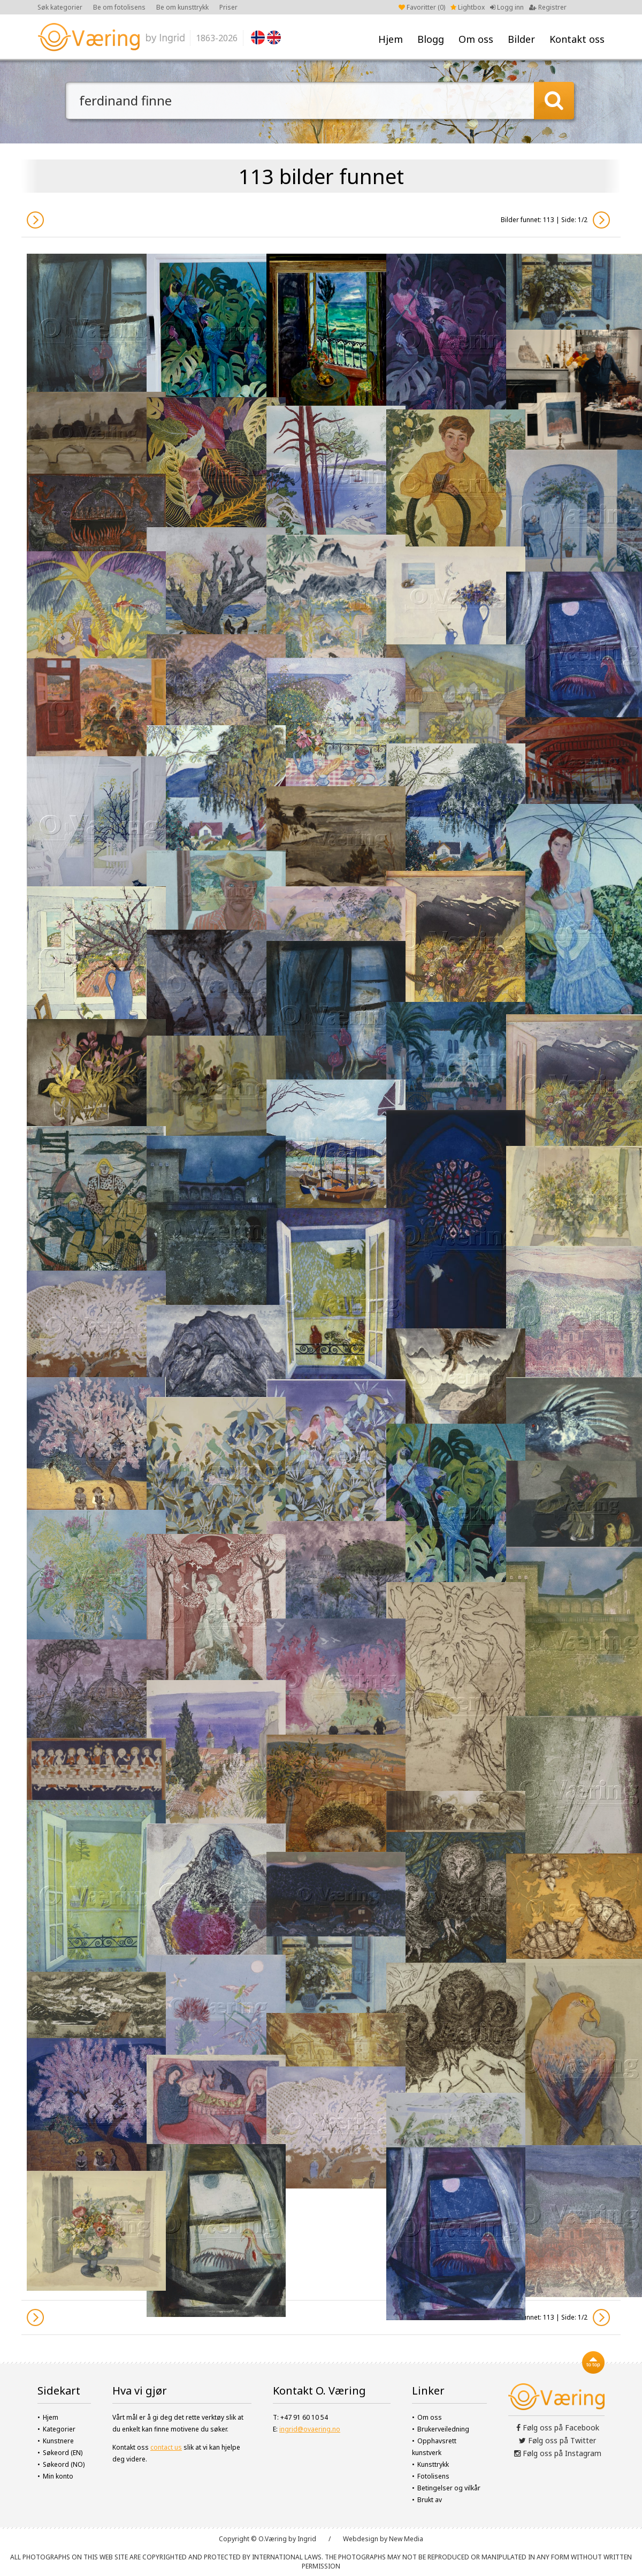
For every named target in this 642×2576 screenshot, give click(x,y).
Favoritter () (422, 7)
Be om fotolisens (119, 7)
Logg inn (507, 7)
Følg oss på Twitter (557, 2440)
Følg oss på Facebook (557, 2427)
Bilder (521, 39)
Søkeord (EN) (62, 2452)
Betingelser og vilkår (448, 2488)
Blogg (430, 39)
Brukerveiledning (443, 2429)
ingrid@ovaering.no (309, 2429)
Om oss (475, 39)
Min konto (58, 2476)
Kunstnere (58, 2440)
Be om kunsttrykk (182, 7)
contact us (166, 2447)
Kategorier (59, 2429)
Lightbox (467, 7)
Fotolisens (433, 2476)
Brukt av (429, 2499)
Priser (228, 7)
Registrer (548, 7)
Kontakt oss (577, 39)
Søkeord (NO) (64, 2464)
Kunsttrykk (433, 2464)
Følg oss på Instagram (557, 2453)
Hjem (390, 39)
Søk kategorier (59, 7)
